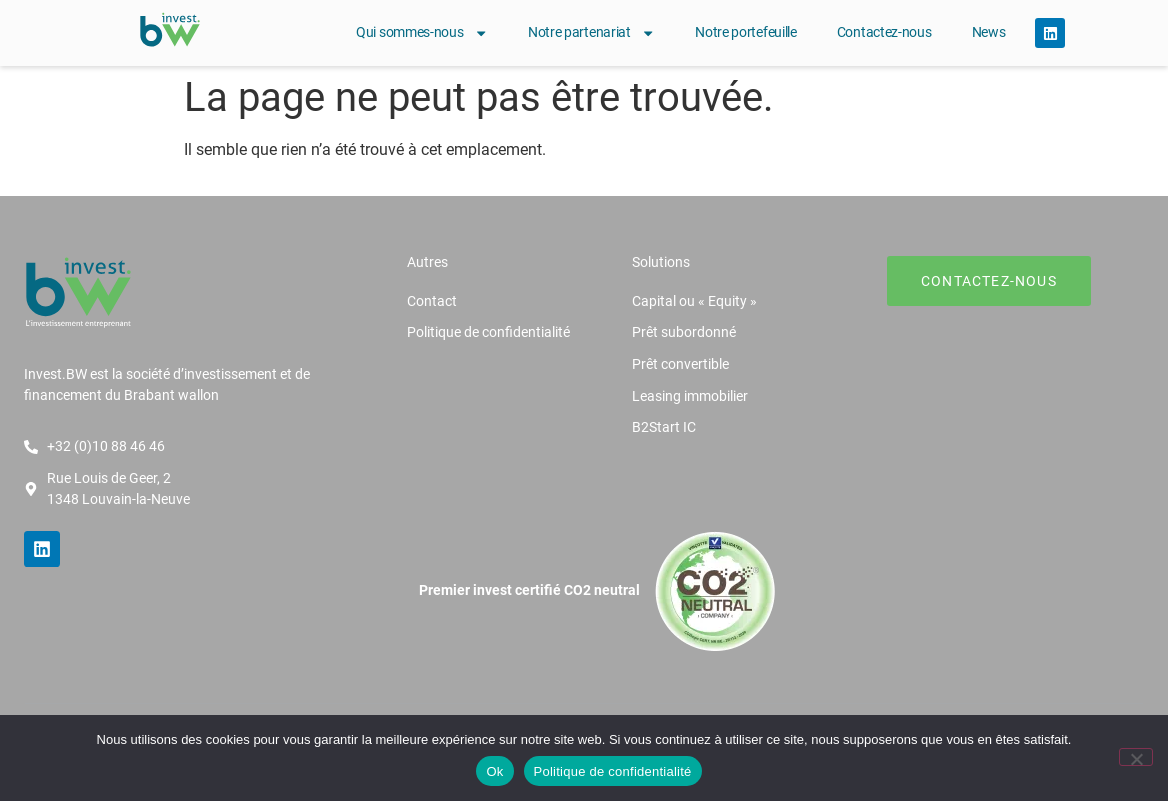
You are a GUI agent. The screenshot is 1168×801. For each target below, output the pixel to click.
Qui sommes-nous (422, 33)
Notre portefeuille (746, 32)
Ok (494, 771)
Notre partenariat (591, 33)
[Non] (1136, 757)
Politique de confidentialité (613, 771)
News (989, 32)
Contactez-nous (884, 32)
